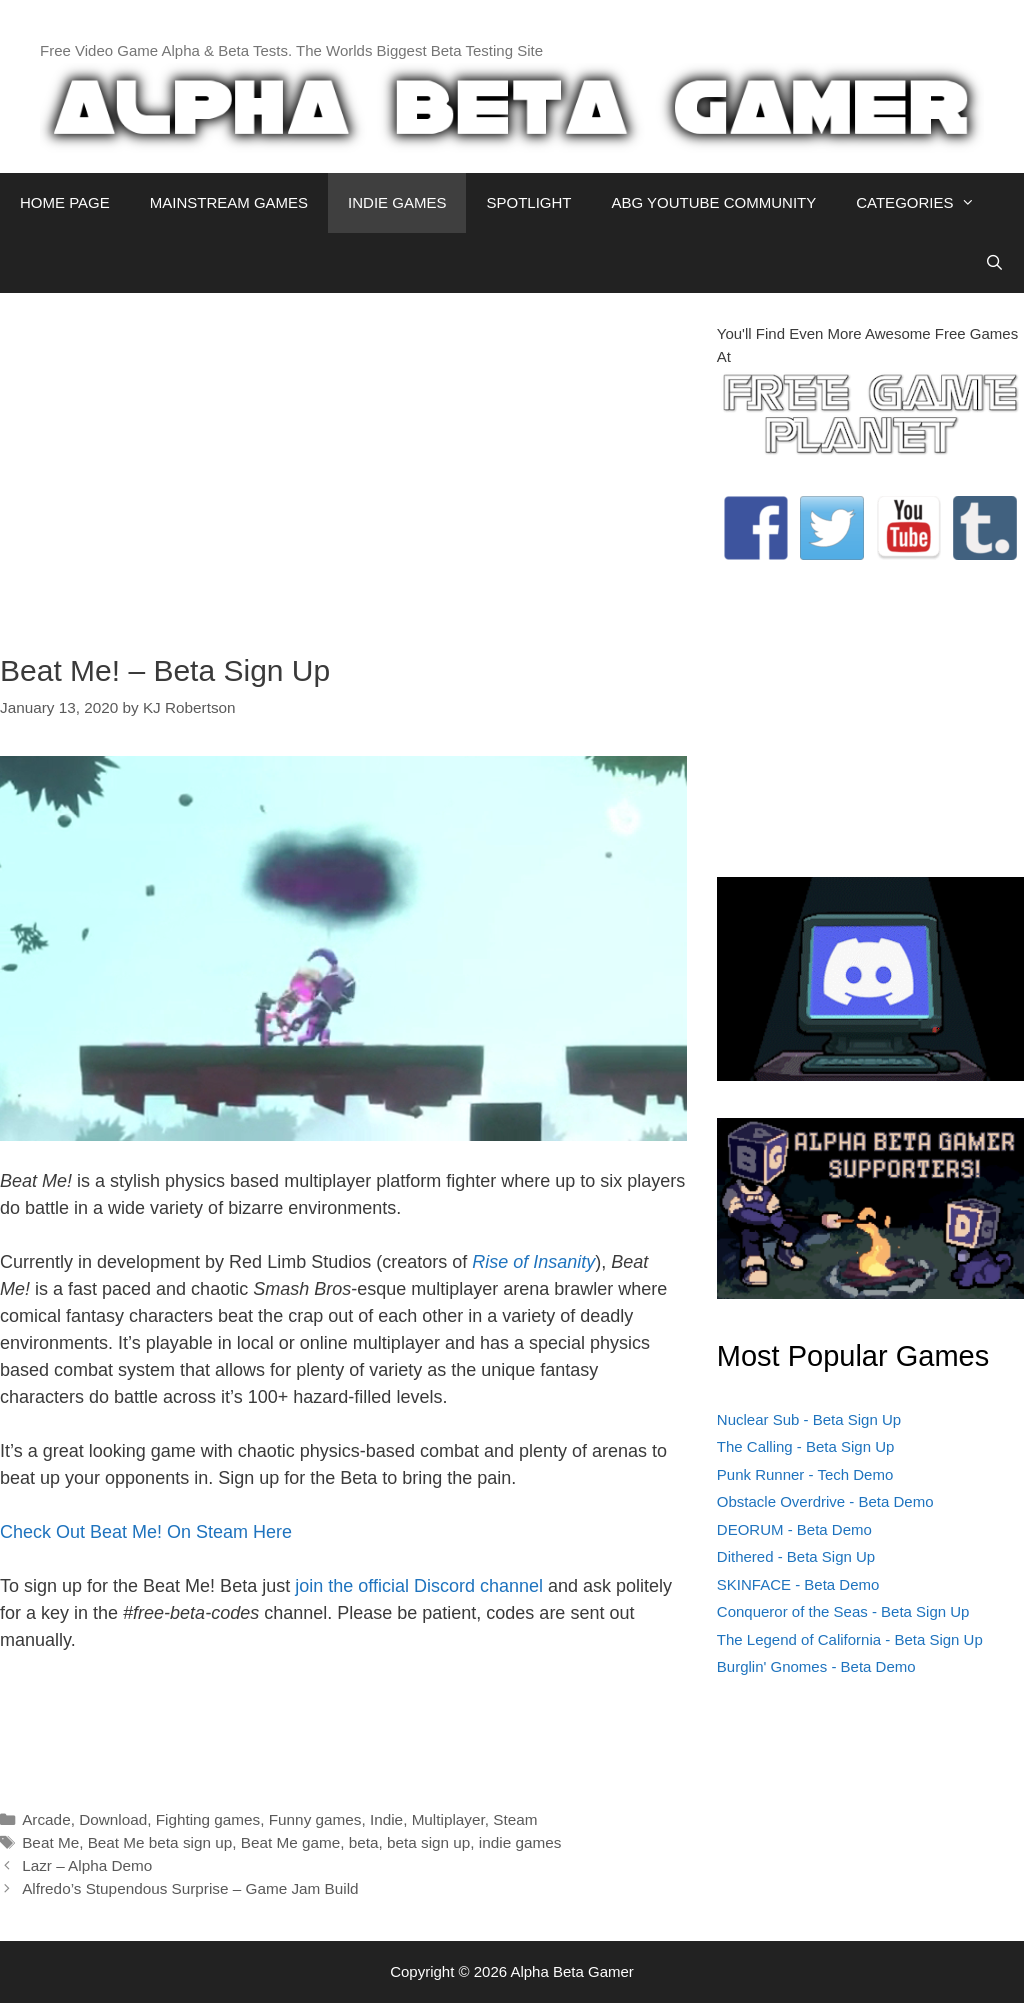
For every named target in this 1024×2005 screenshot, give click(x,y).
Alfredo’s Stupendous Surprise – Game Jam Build (190, 1888)
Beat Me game (290, 1842)
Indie (386, 1819)
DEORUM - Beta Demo (794, 1529)
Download (113, 1819)
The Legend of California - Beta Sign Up (850, 1639)
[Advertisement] (343, 463)
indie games (520, 1842)
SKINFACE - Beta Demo (798, 1584)
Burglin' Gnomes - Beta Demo (816, 1666)
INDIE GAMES (397, 202)
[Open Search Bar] (994, 263)
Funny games (315, 1819)
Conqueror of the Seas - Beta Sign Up (843, 1611)
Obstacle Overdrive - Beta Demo (825, 1501)
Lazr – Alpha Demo (87, 1865)
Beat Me (50, 1842)
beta (364, 1842)
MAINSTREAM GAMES (229, 202)
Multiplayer (448, 1819)
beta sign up (428, 1842)
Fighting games (208, 1819)
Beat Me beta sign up (160, 1842)
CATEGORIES (925, 203)
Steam (515, 1819)
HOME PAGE (65, 202)
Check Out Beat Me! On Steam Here (146, 1532)
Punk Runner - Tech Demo (805, 1474)
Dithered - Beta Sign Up (796, 1556)
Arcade (46, 1819)
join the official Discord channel (419, 1586)
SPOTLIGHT (528, 202)
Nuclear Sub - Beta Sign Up (809, 1419)
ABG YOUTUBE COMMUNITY (713, 202)
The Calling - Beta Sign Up (806, 1446)
